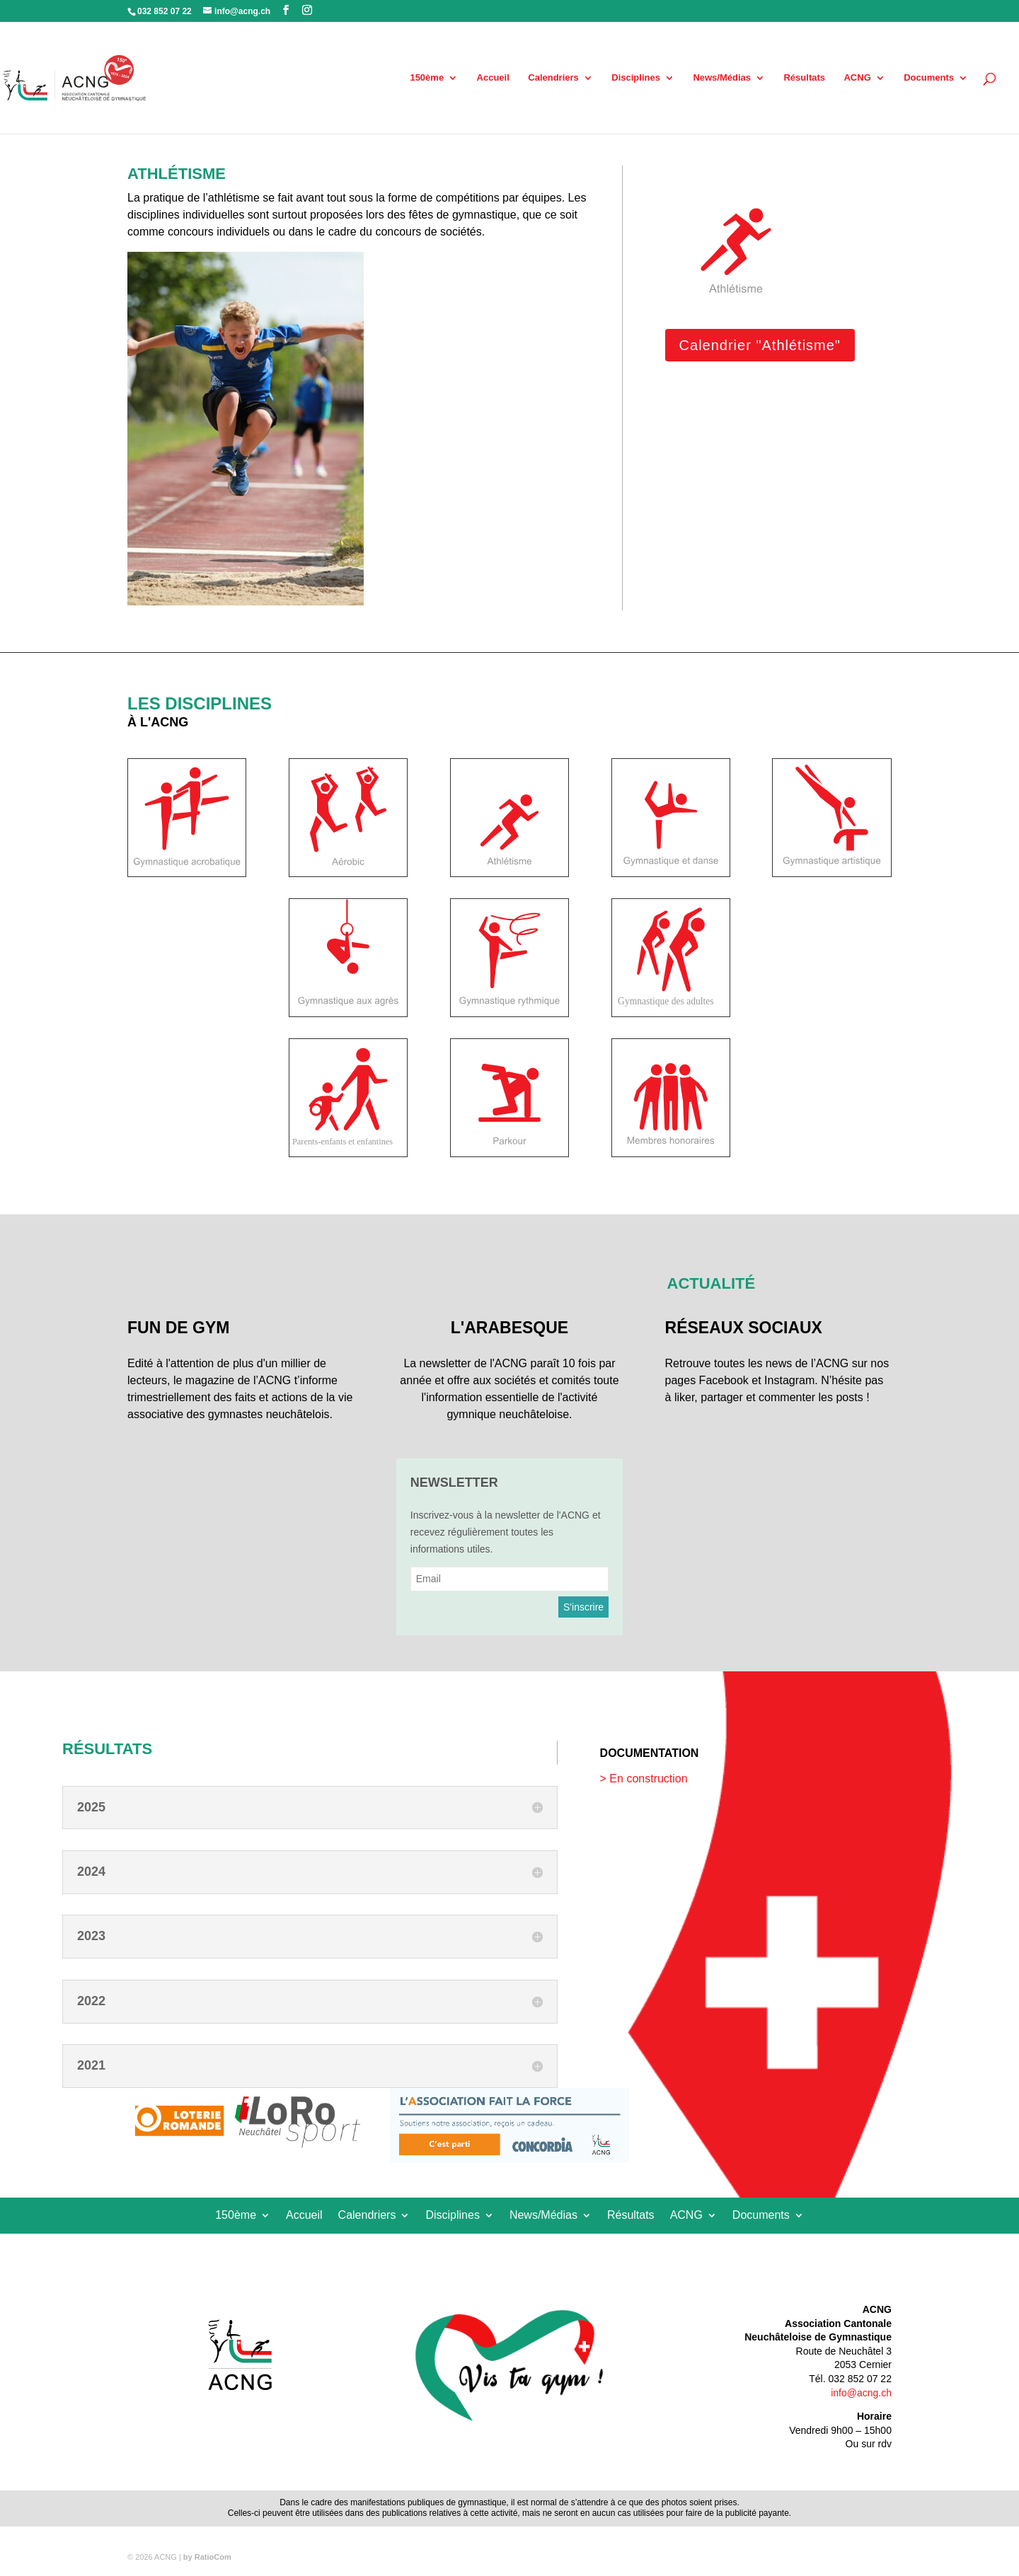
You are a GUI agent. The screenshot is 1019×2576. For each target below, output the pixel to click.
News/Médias (722, 78)
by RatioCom (207, 2557)
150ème (427, 78)
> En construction (644, 1779)
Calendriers (553, 78)
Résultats (804, 78)
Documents (929, 78)
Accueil (493, 78)
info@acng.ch (861, 2392)
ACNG (857, 78)
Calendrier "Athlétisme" (760, 345)
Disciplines (635, 78)
